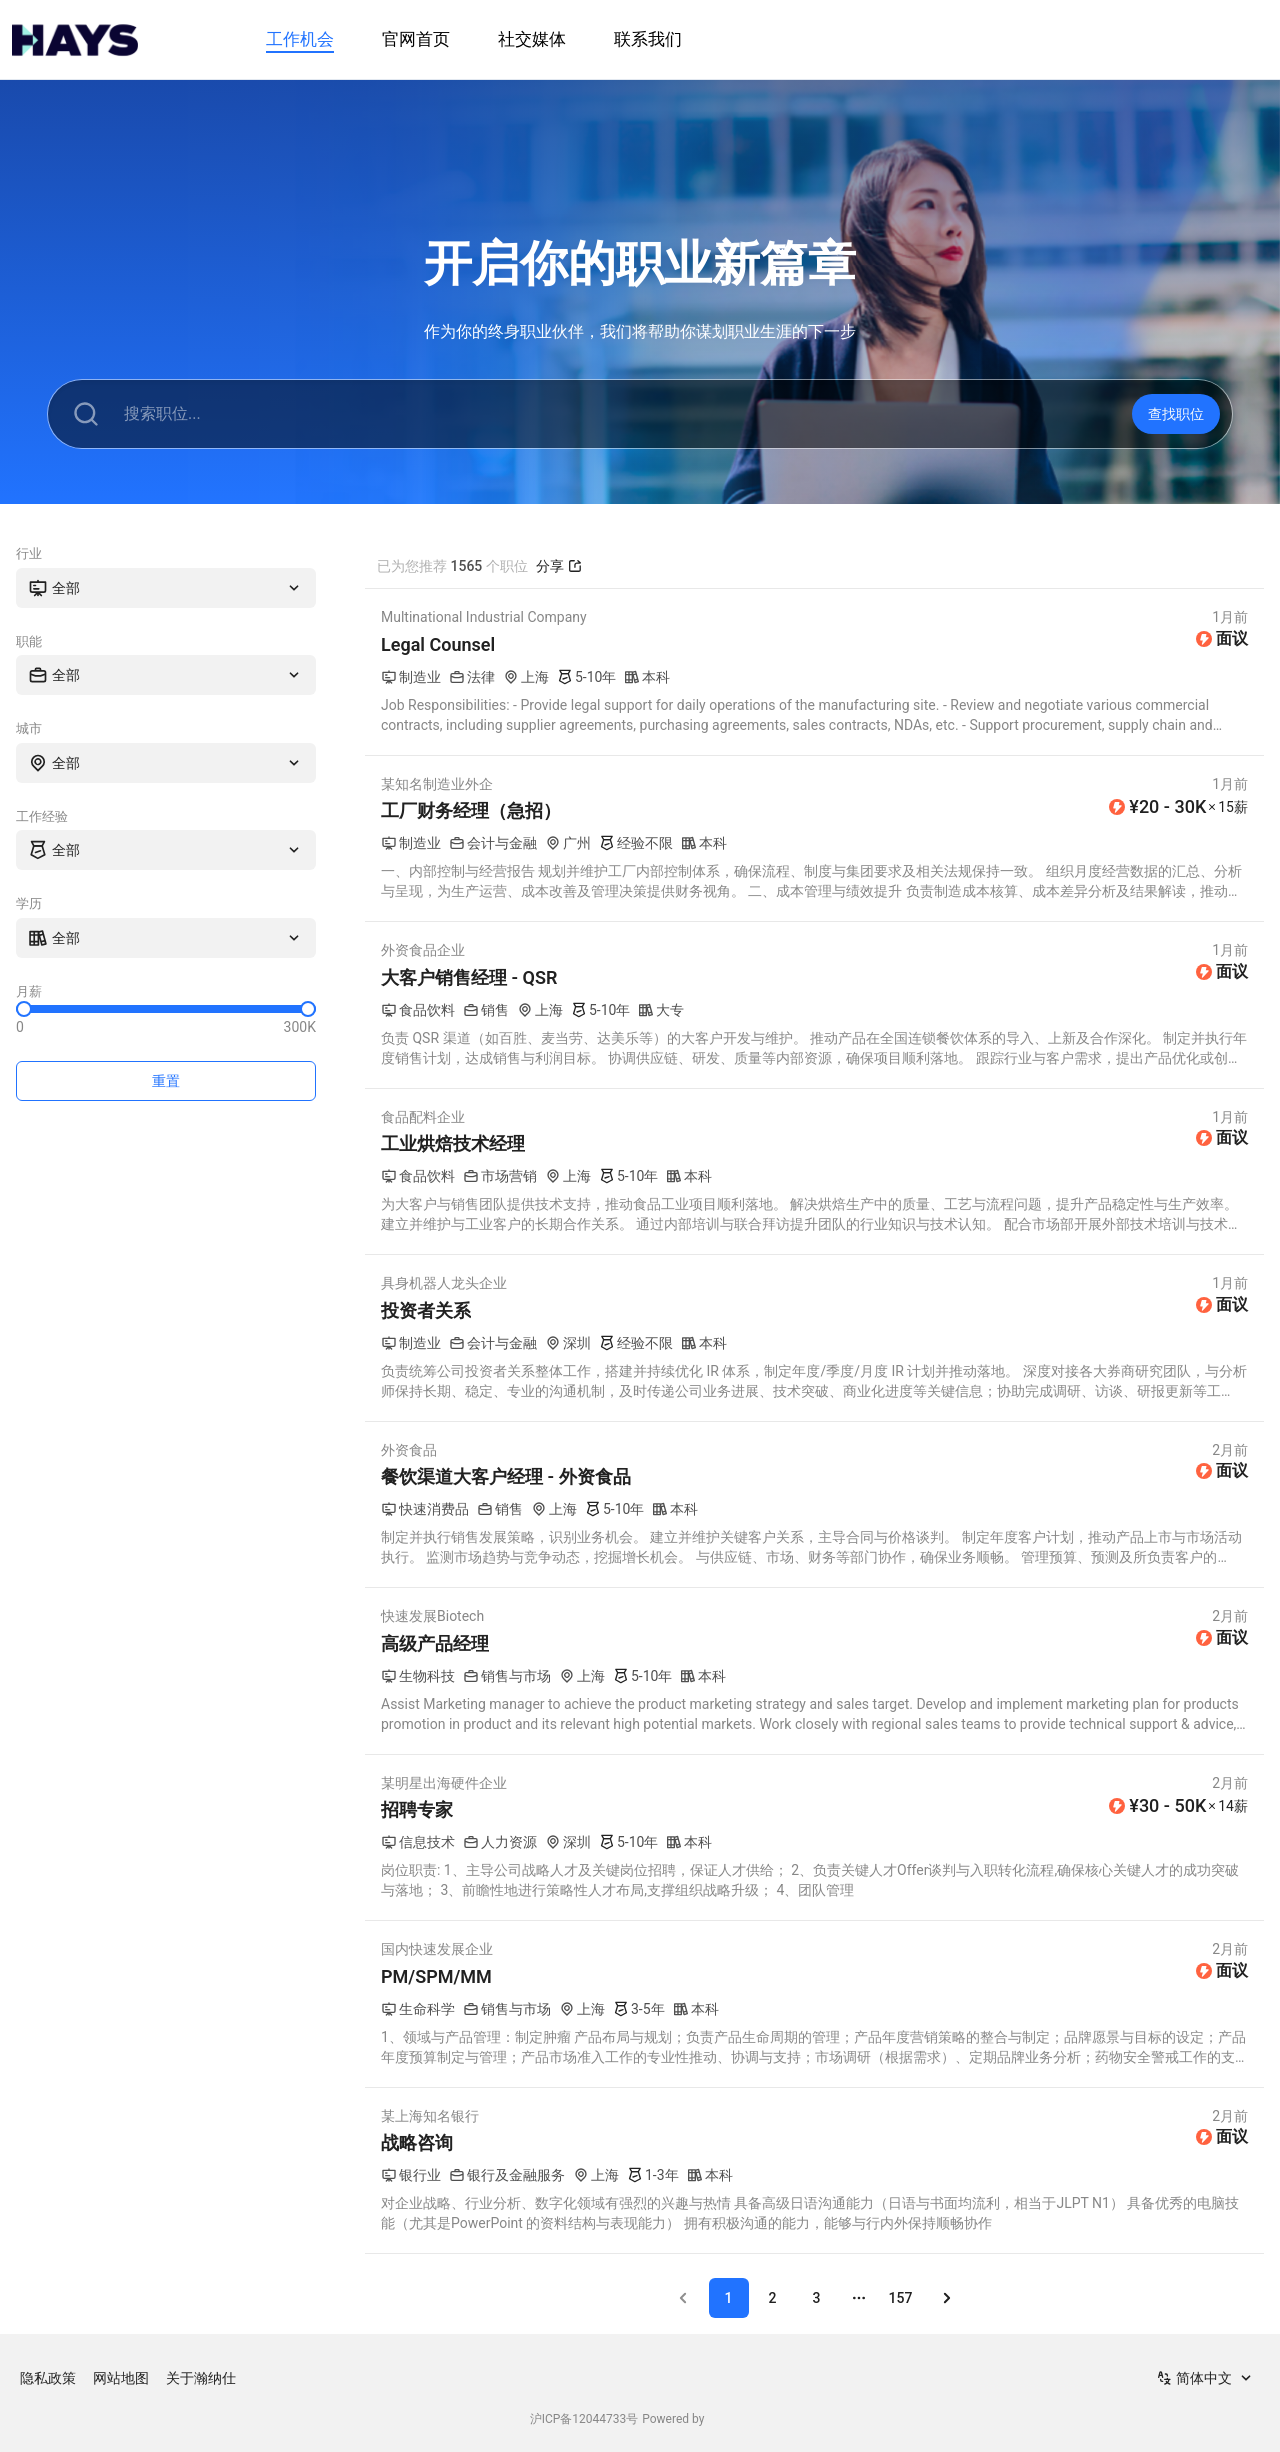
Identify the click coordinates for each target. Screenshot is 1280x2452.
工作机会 (300, 39)
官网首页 (416, 39)
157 (901, 2298)
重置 (166, 1081)
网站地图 (121, 2378)
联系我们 (648, 39)
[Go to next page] (947, 2298)
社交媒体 (532, 39)
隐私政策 (48, 2378)
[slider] (24, 1009)
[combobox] (166, 588)
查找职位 (1176, 414)
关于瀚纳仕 (201, 2378)
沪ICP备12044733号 (584, 2419)
